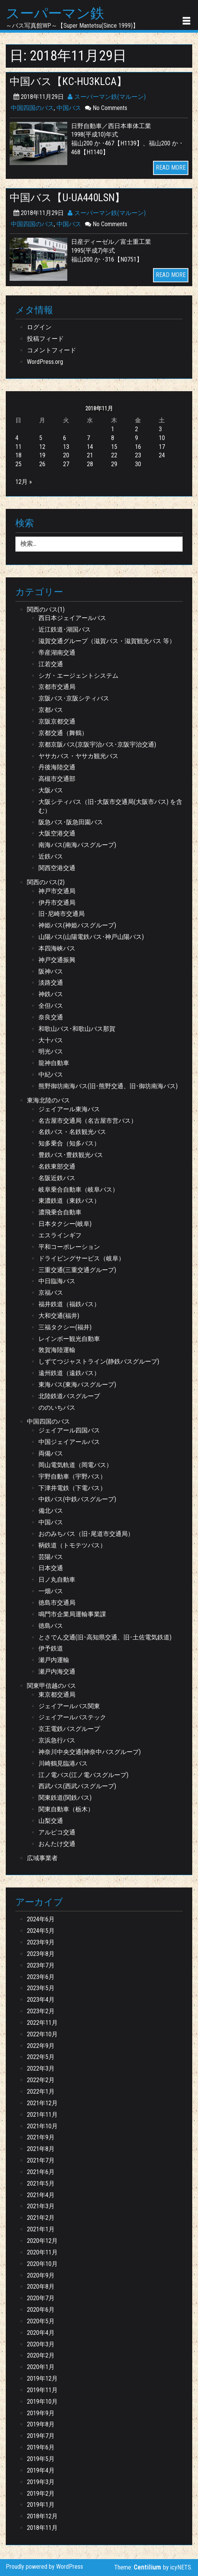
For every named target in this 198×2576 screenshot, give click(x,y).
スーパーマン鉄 (55, 14)
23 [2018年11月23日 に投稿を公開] (138, 455)
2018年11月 (42, 2527)
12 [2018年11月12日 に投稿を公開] (42, 446)
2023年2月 (41, 2011)
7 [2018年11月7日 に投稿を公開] (88, 438)
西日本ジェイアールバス (72, 618)
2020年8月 (41, 2286)
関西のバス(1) (46, 609)
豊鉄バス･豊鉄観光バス (70, 1155)
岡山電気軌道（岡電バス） (75, 1465)
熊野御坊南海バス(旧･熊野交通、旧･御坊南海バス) (108, 1086)
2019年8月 (41, 2424)
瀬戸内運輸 (53, 1660)
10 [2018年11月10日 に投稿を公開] (162, 438)
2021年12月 (42, 2103)
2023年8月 (41, 1953)
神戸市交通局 (56, 891)
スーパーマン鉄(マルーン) (107, 96)
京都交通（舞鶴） (63, 733)
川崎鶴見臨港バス (63, 1763)
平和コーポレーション (69, 1246)
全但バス (50, 1005)
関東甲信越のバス (51, 1685)
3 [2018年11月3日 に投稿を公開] (160, 429)
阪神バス (50, 971)
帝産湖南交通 (56, 652)
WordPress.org (45, 361)
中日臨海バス (56, 1281)
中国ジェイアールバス (69, 1442)
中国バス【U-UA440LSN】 (67, 198)
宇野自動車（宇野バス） (72, 1476)
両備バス (50, 1453)
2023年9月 (41, 1942)
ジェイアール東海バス (69, 1109)
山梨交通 (50, 1820)
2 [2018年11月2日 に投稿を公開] (136, 429)
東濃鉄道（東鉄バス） (69, 1200)
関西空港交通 (56, 868)
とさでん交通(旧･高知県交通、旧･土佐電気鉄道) (104, 1637)
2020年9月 (41, 2275)
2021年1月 (41, 2229)
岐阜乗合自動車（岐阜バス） (78, 1189)
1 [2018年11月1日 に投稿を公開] (112, 429)
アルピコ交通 (56, 1832)
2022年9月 (41, 2045)
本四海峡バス (56, 948)
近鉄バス (50, 856)
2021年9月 (41, 2137)
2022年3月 (41, 2068)
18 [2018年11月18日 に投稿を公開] (18, 455)
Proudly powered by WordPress (44, 2566)
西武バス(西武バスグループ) (77, 1786)
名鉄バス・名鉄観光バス (72, 1131)
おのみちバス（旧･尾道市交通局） (86, 1533)
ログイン (39, 327)
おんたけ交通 (56, 1843)
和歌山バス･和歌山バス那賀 (76, 1028)
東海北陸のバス (48, 1100)
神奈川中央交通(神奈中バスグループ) (89, 1752)
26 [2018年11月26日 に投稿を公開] (42, 464)
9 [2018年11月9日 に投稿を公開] (136, 438)
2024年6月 (41, 1919)
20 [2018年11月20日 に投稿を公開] (66, 455)
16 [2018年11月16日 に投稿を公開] (138, 446)
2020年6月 (41, 2309)
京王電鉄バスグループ (69, 1728)
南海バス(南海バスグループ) (77, 845)
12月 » (23, 481)
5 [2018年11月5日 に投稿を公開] (40, 438)
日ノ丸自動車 (56, 1579)
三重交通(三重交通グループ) (77, 1270)
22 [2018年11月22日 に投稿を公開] (114, 455)
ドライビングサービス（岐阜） (81, 1258)
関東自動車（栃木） (66, 1809)
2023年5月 (41, 1988)
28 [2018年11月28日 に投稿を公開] (90, 464)
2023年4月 (41, 1999)
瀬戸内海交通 (56, 1671)
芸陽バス (50, 1557)
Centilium (147, 2567)
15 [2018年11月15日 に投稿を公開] (114, 446)
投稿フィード (45, 338)
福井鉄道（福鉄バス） (69, 1304)
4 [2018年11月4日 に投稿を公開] (16, 438)
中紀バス (50, 1074)
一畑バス (50, 1591)
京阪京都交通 (56, 721)
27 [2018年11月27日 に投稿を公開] (66, 464)
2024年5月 (41, 1930)
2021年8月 (41, 2149)
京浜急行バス (56, 1740)
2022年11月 (42, 2022)
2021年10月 (42, 2126)
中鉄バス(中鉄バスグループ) (77, 1499)
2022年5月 (41, 2057)
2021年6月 (41, 2172)
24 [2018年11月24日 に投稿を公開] (162, 455)
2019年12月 (42, 2378)
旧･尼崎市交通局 (61, 913)
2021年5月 (41, 2183)
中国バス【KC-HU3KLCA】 (68, 81)
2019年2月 (41, 2493)
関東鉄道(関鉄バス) (65, 1797)
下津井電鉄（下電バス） (72, 1488)
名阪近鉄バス (56, 1178)
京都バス (50, 710)
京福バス (50, 1292)
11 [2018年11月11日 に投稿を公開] (18, 446)
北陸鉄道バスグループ (69, 1396)
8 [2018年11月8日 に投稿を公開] (112, 438)
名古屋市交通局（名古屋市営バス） (87, 1120)
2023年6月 (41, 1977)
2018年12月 (42, 2516)
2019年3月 (41, 2482)
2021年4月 (41, 2195)
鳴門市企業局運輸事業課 (72, 1614)
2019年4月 (41, 2470)
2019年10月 (42, 2401)
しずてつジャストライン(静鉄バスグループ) (98, 1361)
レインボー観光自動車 (69, 1338)
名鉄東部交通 (56, 1166)
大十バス (50, 1040)
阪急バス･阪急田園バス (70, 822)
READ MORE (171, 167)
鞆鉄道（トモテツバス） (72, 1545)
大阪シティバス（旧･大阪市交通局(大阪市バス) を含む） (110, 806)
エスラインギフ (60, 1235)
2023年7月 (41, 1965)
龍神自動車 (53, 1063)
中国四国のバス (32, 108)
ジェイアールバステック (72, 1717)
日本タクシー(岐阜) (65, 1223)
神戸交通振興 (56, 960)
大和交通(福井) (58, 1315)
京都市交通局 (56, 686)
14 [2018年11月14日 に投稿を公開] (90, 446)
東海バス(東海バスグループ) (77, 1384)
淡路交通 (50, 982)
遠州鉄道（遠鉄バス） (69, 1373)
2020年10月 (42, 2264)
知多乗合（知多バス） (69, 1143)
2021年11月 (42, 2114)
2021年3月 (41, 2206)
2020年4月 (41, 2332)
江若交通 (50, 664)
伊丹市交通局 (56, 902)
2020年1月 (41, 2367)
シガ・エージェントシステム (78, 675)
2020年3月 (41, 2344)
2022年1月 (41, 2091)
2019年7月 (41, 2435)
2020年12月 (42, 2240)
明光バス (50, 1051)
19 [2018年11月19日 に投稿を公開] (42, 455)
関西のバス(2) (46, 882)
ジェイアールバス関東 (69, 1706)
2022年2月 (41, 2080)
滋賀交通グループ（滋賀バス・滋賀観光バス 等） (106, 641)
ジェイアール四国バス (69, 1430)
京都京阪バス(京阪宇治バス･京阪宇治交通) (97, 744)
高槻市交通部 (56, 778)
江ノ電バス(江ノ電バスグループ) (83, 1775)
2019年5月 (41, 2459)
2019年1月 (41, 2504)
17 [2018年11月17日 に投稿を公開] (162, 446)
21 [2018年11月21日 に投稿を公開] (90, 455)
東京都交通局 (56, 1694)
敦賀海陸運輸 (56, 1350)
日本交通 (50, 1568)
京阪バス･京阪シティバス (73, 698)
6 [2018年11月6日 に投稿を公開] (64, 438)
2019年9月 (41, 2413)
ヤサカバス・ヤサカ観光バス (78, 756)
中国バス (69, 108)
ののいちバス (56, 1407)
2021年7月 (41, 2160)
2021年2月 (41, 2217)
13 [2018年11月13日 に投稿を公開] (66, 446)
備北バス (50, 1510)
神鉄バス (50, 994)
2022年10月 (42, 2034)
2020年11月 (42, 2252)
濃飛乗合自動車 (60, 1212)
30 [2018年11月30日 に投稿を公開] (138, 464)
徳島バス (50, 1625)
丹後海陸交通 (56, 767)
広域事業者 (42, 1858)
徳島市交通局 (56, 1602)
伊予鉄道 (50, 1648)
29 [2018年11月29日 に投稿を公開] (114, 464)
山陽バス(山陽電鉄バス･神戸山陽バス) (91, 936)
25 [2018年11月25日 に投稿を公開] (18, 464)
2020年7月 (41, 2298)
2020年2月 (41, 2355)
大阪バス (50, 790)
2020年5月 (41, 2321)
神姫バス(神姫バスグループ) (77, 925)
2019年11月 (42, 2390)
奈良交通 (50, 1017)
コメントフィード (51, 350)
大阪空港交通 (56, 833)
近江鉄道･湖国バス (64, 629)
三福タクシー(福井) (65, 1327)
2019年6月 (41, 2447)
